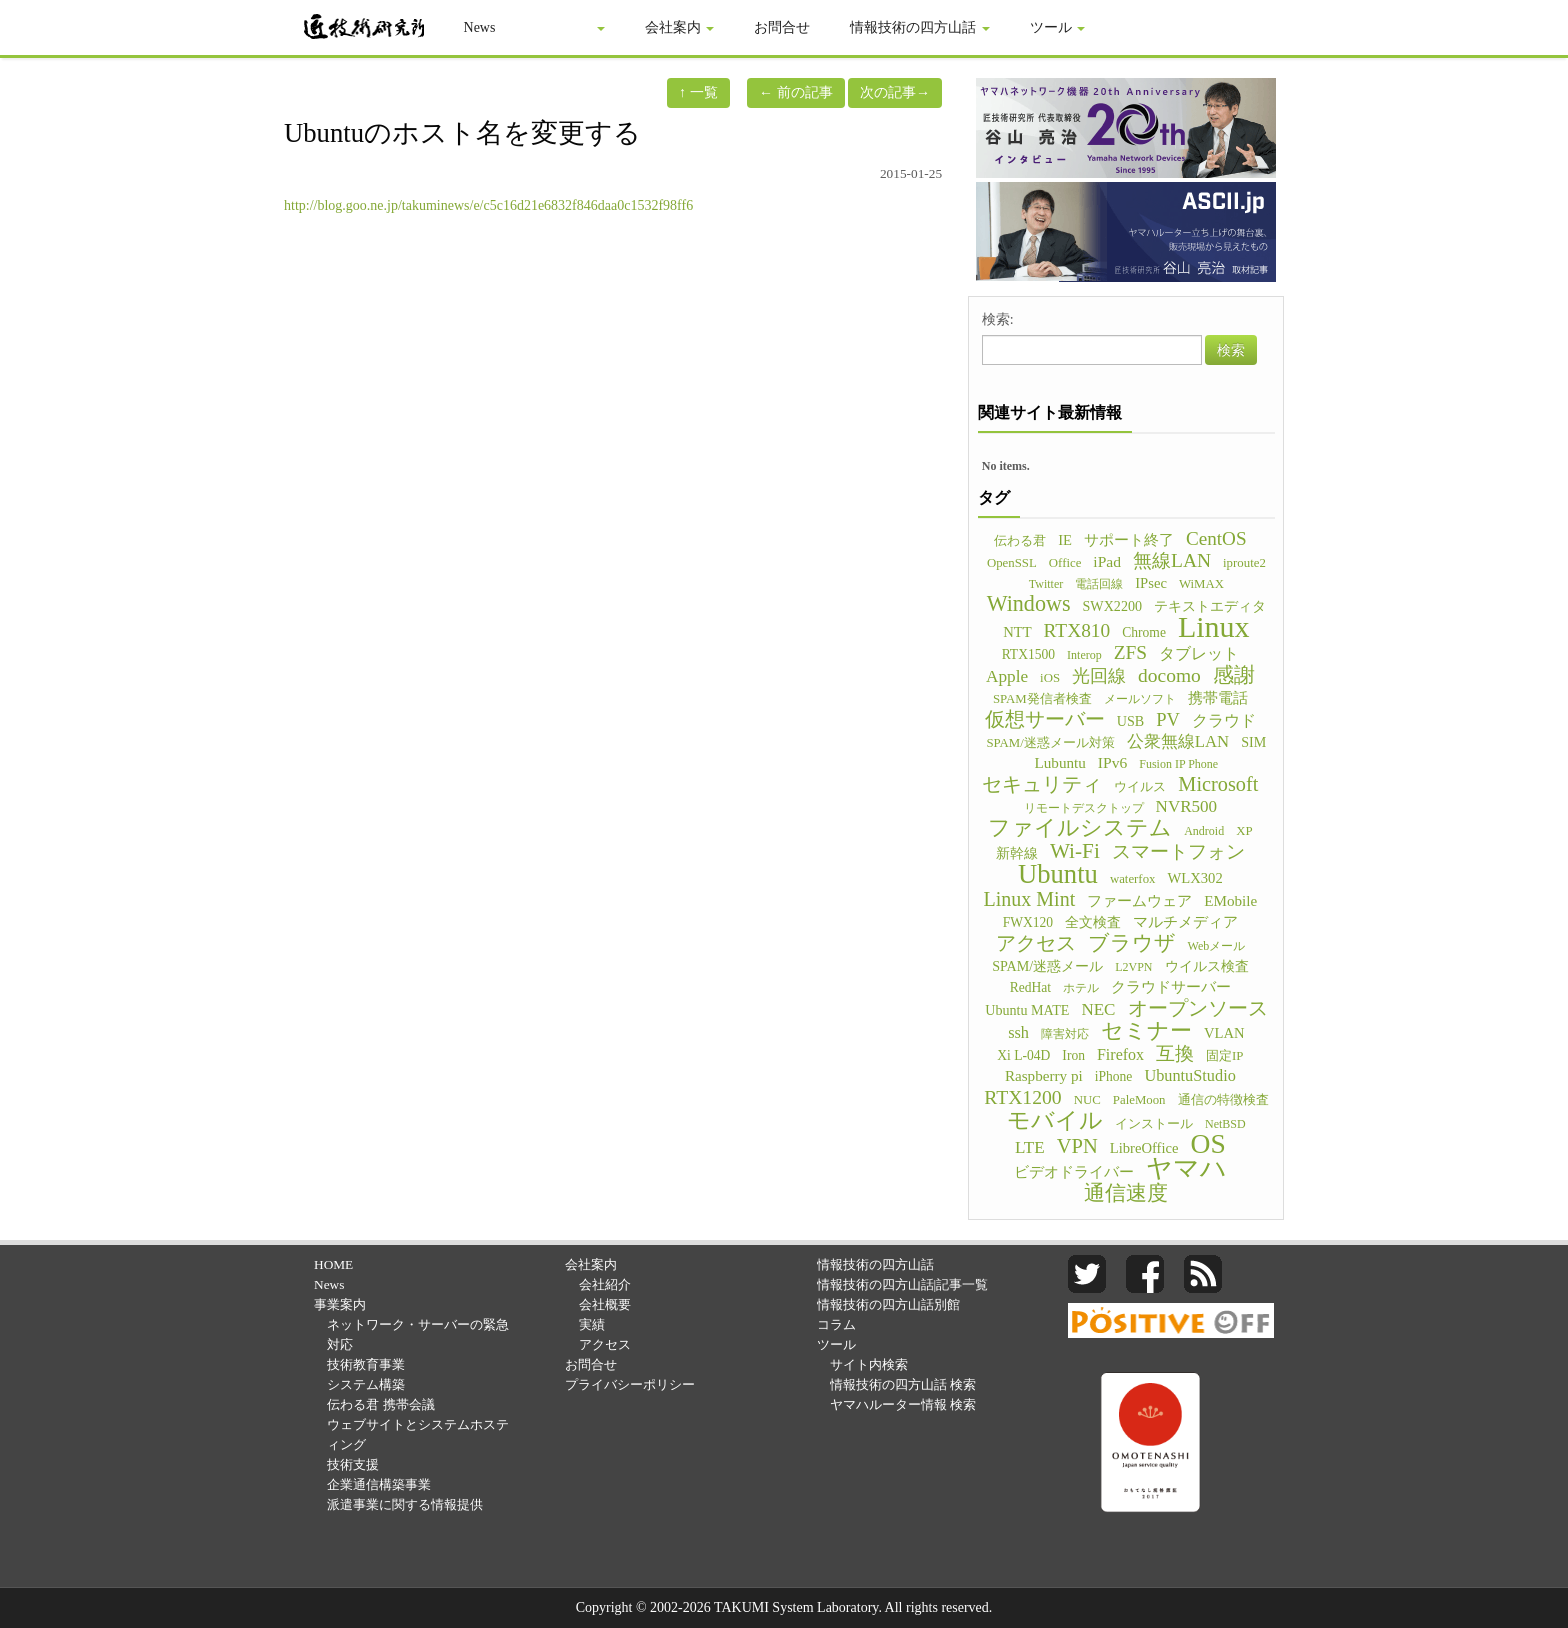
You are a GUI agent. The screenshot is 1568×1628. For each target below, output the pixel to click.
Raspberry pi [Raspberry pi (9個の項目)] (1044, 1075)
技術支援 (353, 1464)
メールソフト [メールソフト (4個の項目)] (1140, 699)
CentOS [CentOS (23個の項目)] (1216, 539)
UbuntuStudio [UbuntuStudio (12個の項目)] (1189, 1075)
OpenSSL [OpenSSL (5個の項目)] (1012, 563)
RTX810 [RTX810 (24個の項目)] (1077, 631)
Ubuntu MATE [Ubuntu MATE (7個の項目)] (1027, 1010)
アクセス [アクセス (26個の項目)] (1036, 943)
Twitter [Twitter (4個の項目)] (1046, 584)
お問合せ (783, 27)
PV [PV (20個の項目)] (1168, 720)
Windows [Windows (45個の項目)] (1029, 604)
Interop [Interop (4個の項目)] (1084, 655)
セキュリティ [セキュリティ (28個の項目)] (1042, 784)
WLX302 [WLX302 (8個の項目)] (1194, 878)
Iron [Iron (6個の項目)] (1073, 1055)
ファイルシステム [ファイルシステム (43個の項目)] (1080, 828)
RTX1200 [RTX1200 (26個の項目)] (1023, 1097)
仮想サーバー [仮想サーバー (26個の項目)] (1045, 719)
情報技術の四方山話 (921, 27)
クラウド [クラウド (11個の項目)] (1224, 720)
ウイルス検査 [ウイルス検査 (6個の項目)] (1207, 966)
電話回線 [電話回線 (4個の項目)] (1099, 584)
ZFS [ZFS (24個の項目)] (1130, 653)
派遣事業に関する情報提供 (405, 1504)
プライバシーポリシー (630, 1384)
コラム (836, 1324)
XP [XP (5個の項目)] (1244, 831)
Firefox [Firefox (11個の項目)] (1120, 1054)
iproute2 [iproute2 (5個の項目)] (1244, 563)
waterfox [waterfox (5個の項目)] (1133, 879)
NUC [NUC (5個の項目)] (1087, 1100)
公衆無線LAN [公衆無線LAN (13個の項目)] (1178, 741)
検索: (998, 319)
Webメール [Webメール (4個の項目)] (1217, 946)
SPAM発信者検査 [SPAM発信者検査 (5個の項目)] (1042, 699)
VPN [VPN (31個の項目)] (1077, 1146)
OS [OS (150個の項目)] (1208, 1144)
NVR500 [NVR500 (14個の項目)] (1187, 806)
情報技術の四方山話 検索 (903, 1384)
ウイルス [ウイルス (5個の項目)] (1140, 787)
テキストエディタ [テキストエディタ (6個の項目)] (1210, 606)
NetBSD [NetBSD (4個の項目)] (1225, 1124)
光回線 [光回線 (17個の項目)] (1099, 676)
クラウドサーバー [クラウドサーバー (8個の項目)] (1171, 987)
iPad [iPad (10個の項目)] (1107, 561)
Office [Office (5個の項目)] (1065, 563)
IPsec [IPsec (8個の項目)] (1151, 583)
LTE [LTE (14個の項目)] (1030, 1147)
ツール (1058, 27)
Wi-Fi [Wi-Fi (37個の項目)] (1075, 851)
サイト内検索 (869, 1364)
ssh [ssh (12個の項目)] (1018, 1032)
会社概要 (605, 1304)
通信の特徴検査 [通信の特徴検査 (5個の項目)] (1223, 1100)
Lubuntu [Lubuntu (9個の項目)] (1060, 762)
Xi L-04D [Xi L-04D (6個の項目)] (1023, 1055)
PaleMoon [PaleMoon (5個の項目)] (1139, 1100)
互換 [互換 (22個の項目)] (1175, 1054)
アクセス (605, 1344)
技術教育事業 (366, 1364)
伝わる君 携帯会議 (380, 1404)
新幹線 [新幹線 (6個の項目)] (1017, 853)
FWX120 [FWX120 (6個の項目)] (1028, 922)
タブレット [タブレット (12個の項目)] (1199, 653)
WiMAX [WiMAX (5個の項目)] (1201, 584)
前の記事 (796, 92)
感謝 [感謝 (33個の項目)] (1234, 675)
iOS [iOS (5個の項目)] (1050, 678)
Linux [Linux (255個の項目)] (1214, 627)
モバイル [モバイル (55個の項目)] (1055, 1120)
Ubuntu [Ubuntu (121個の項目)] (1058, 874)
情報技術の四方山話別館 (888, 1304)
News (480, 27)
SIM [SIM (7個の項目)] (1253, 742)
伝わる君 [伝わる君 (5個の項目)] (1020, 541)
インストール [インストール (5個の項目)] (1154, 1124)
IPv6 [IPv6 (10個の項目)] (1112, 762)
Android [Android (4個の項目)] (1204, 831)
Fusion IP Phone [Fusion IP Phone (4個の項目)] (1178, 764)
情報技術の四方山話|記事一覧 (903, 1284)
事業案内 (571, 27)
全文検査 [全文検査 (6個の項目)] (1093, 922)
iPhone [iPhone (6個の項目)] (1114, 1076)
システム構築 (366, 1384)
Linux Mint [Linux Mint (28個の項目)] (1030, 899)
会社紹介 (605, 1284)
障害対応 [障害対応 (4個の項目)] (1065, 1034)
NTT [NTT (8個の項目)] (1017, 632)
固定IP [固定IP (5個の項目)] (1224, 1056)
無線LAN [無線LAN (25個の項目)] (1172, 561)
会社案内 (680, 27)
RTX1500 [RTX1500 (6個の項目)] (1028, 654)
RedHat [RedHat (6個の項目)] (1030, 987)
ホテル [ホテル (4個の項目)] (1081, 988)
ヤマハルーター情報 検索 (903, 1404)
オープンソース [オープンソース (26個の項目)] (1198, 1008)
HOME (333, 1264)
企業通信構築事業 (379, 1484)
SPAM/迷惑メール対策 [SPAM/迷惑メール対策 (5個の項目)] (1050, 743)
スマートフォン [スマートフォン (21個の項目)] (1178, 852)
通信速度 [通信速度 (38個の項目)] (1126, 1193)
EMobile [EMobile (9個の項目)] (1230, 900)
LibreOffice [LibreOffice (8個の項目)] (1144, 1148)
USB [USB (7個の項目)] (1130, 721)
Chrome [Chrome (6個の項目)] (1144, 632)
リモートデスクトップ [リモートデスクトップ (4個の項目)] (1084, 808)
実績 (592, 1324)
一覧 (698, 92)
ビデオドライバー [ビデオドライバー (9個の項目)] (1074, 1171)
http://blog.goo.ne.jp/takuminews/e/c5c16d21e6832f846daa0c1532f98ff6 (488, 205)
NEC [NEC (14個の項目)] (1098, 1009)
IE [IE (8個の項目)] (1065, 540)
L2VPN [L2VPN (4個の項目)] (1133, 967)
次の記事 (895, 92)
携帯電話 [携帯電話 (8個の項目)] (1218, 698)
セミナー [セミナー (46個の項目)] (1146, 1031)
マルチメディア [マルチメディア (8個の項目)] (1185, 922)
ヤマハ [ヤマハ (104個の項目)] (1186, 1169)
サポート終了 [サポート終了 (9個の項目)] (1129, 539)
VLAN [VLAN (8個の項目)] (1224, 1033)
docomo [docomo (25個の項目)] (1169, 676)
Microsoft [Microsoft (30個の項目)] (1218, 784)
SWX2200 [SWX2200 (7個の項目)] (1113, 606)
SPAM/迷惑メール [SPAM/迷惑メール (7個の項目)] (1047, 966)
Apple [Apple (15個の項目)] (1007, 676)
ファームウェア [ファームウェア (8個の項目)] (1139, 901)
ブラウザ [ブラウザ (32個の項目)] (1132, 943)
